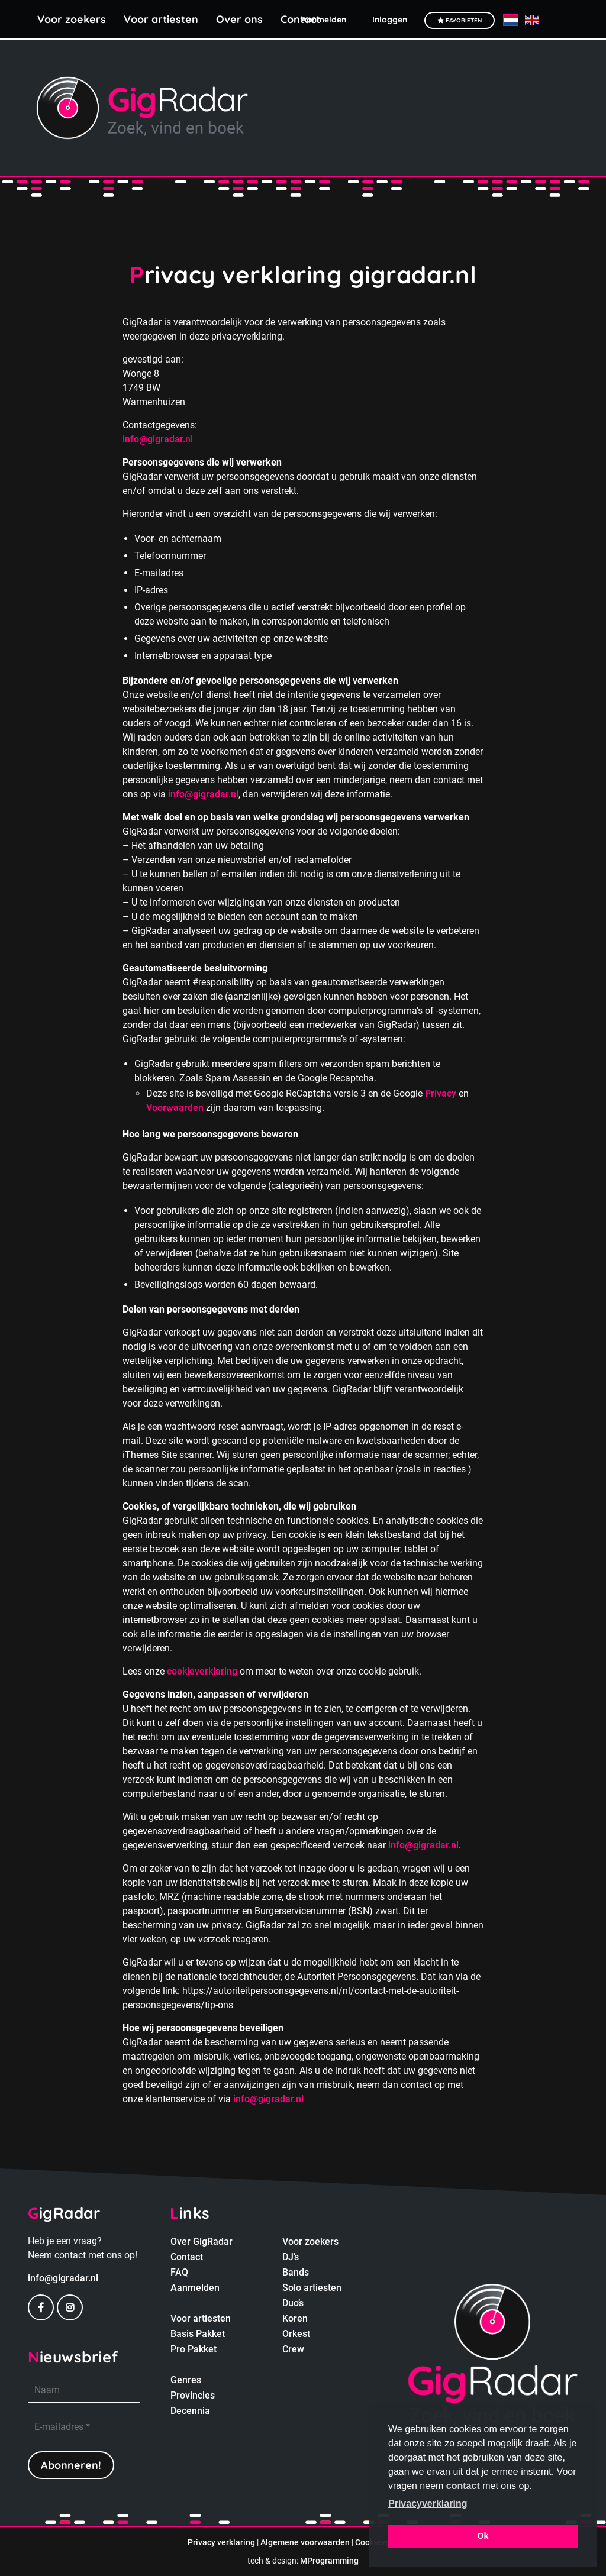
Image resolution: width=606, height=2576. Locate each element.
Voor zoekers (71, 19)
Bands (295, 2272)
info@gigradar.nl (158, 439)
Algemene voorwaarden (305, 2542)
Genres (185, 2380)
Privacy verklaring (221, 2542)
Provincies (192, 2395)
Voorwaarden (175, 1107)
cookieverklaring (202, 1671)
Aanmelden (195, 2287)
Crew (293, 2349)
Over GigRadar (201, 2241)
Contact (186, 2257)
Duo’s (293, 2303)
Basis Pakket (197, 2333)
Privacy (440, 1093)
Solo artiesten (311, 2287)
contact (463, 2486)
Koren (295, 2318)
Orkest (296, 2333)
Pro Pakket (193, 2349)
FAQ (179, 2272)
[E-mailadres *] (84, 2427)
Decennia (190, 2410)
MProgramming (329, 2560)
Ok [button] (482, 2536)
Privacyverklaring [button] (427, 2504)
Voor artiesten (161, 19)
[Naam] (84, 2390)
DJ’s (290, 2257)
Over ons (239, 19)
